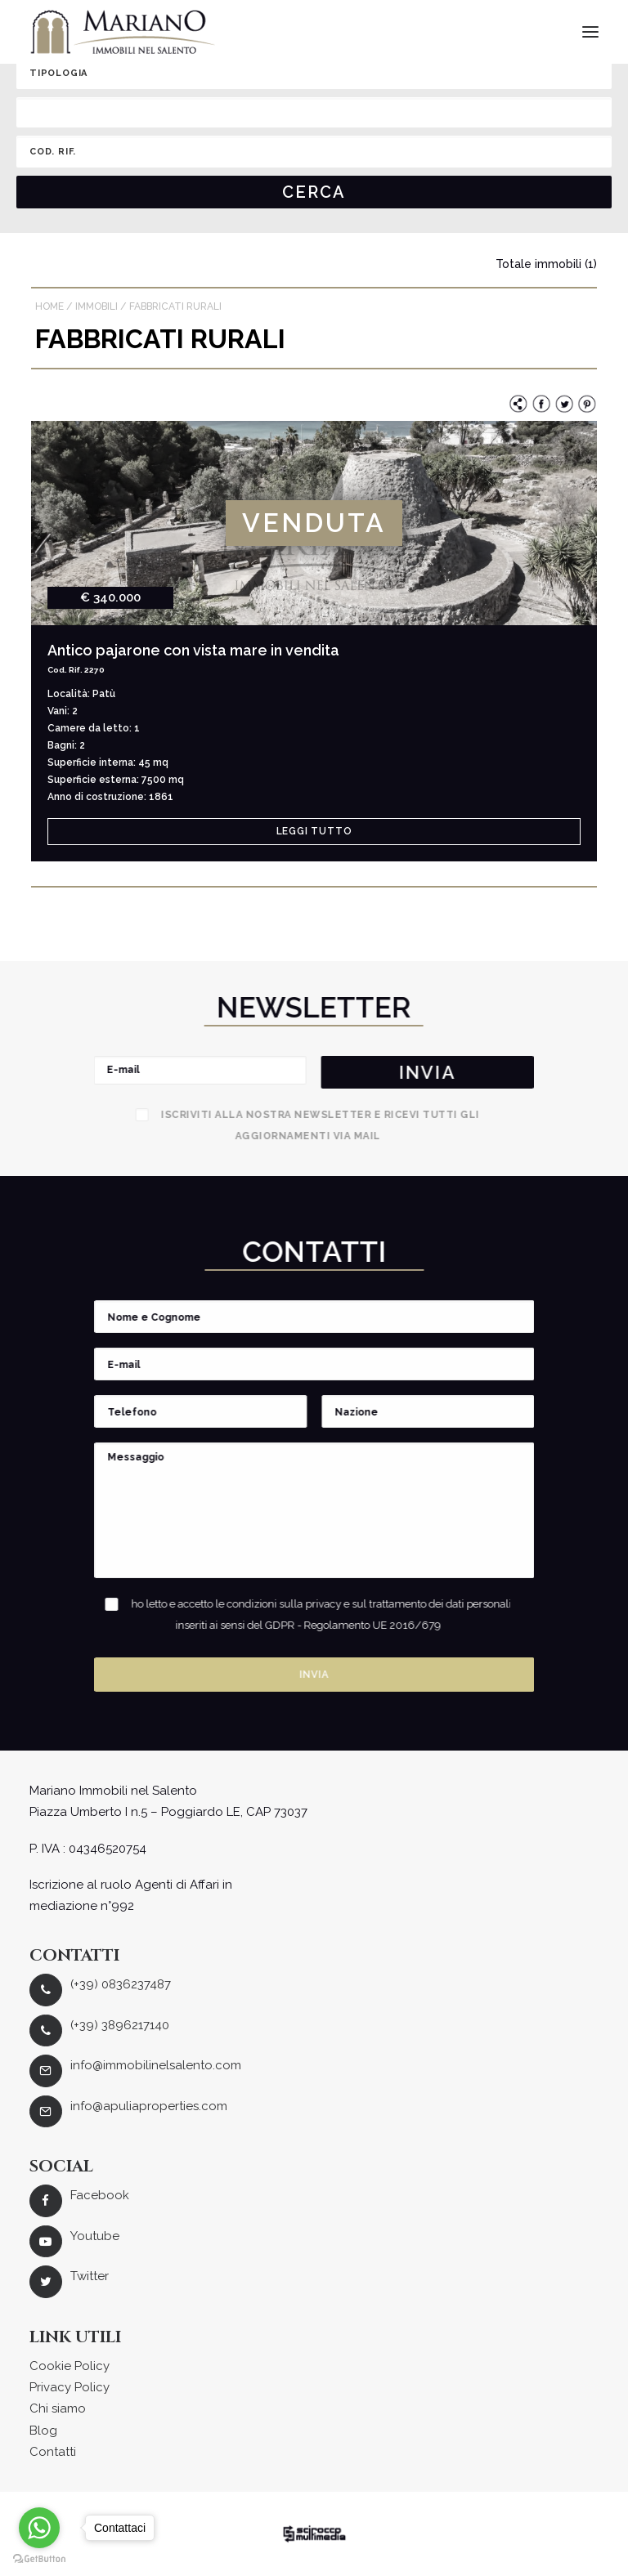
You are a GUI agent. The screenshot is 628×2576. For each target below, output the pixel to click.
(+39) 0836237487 (120, 1984)
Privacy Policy (69, 2387)
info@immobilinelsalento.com (155, 2065)
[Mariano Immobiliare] (123, 31)
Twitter (89, 2276)
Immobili (96, 306)
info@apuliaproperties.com (148, 2106)
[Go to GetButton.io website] (39, 2559)
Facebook (99, 2195)
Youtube (94, 2236)
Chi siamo (57, 2408)
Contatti (52, 2451)
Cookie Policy (69, 2366)
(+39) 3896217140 (119, 2025)
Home (49, 306)
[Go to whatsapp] (39, 2527)
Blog (43, 2430)
